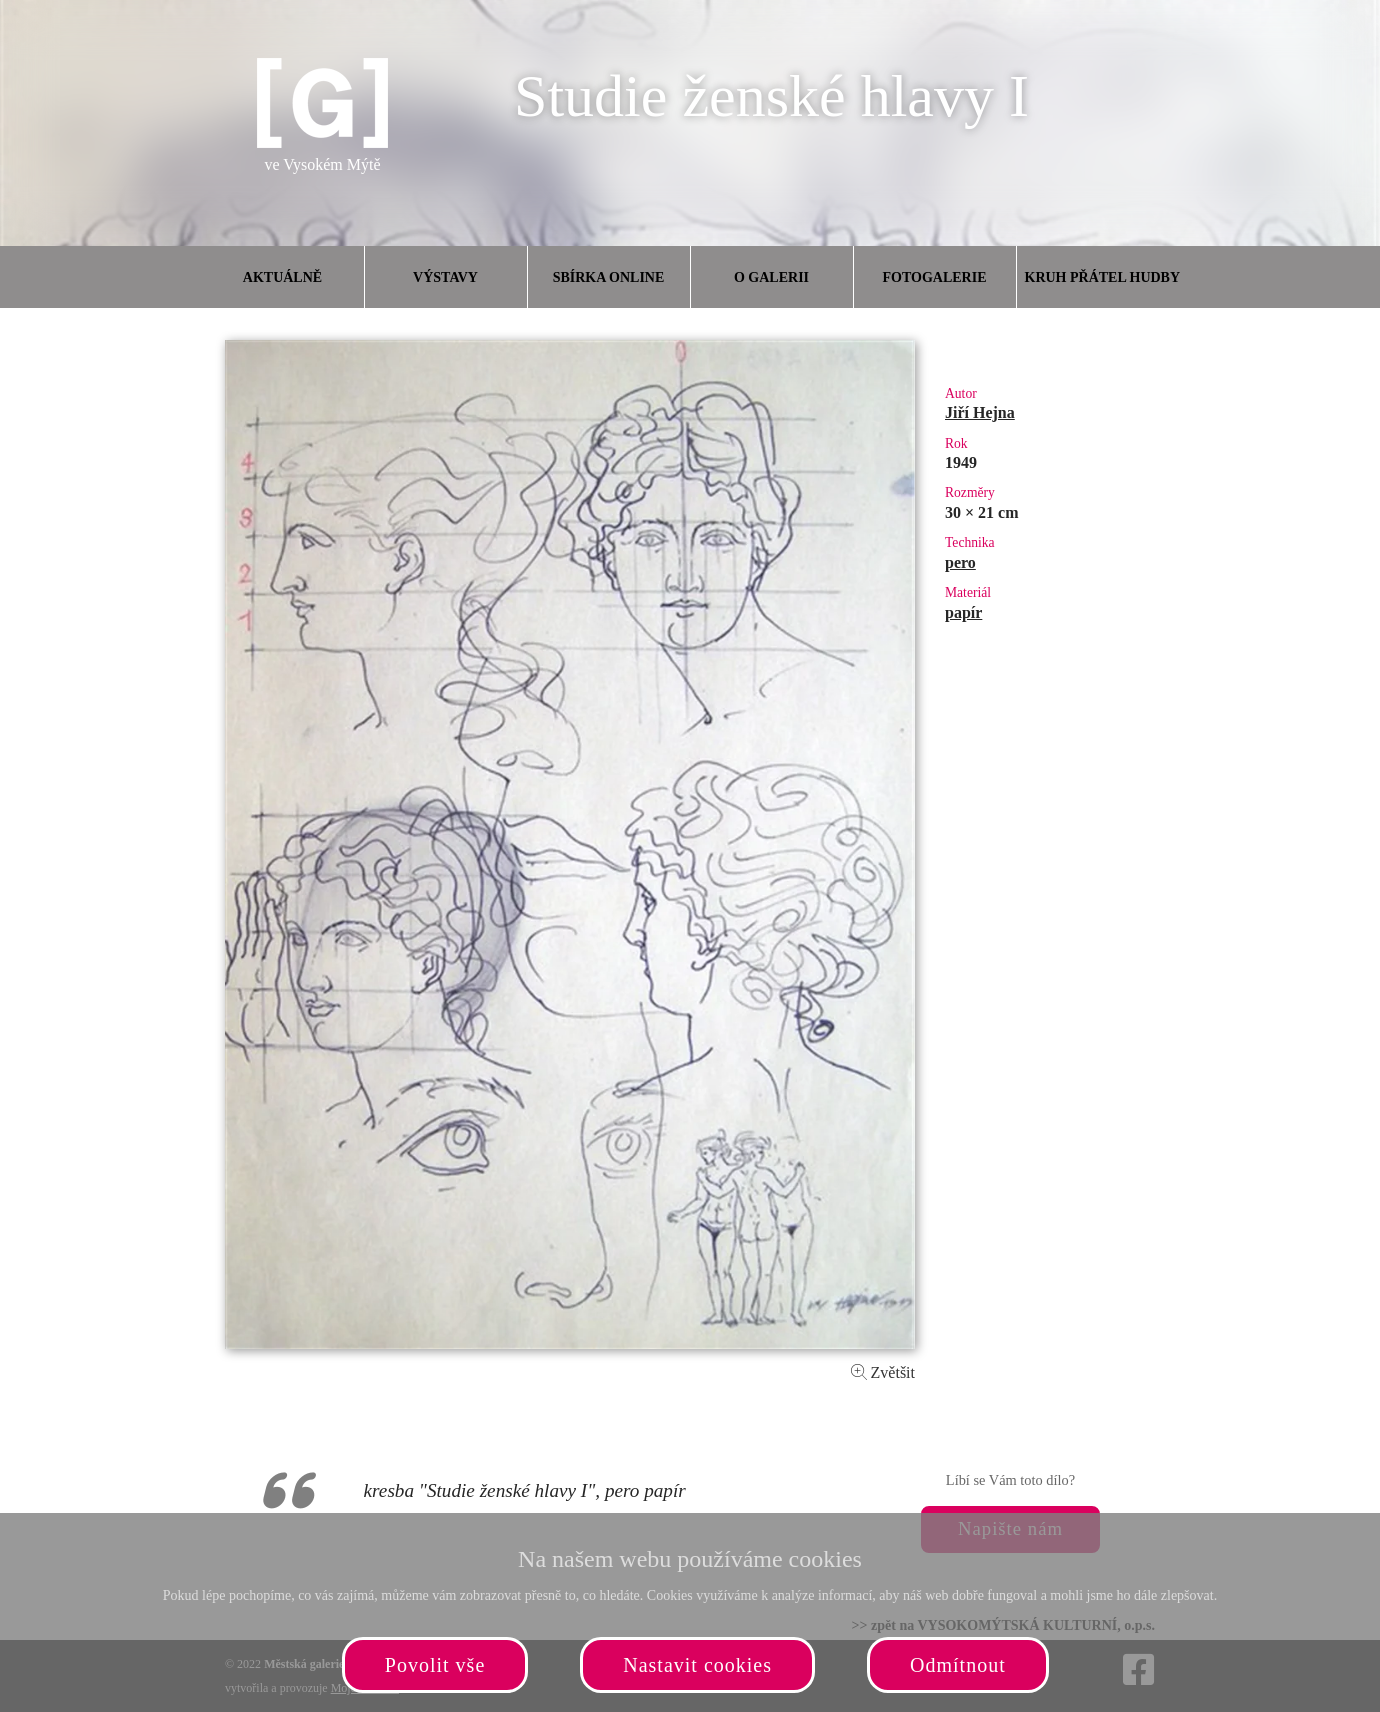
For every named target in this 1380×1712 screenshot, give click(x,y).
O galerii (771, 277)
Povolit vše (435, 1665)
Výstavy (445, 277)
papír (963, 612)
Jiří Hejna (980, 412)
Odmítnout (958, 1665)
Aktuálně (282, 277)
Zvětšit (883, 1372)
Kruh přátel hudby (1102, 277)
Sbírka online (609, 277)
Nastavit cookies (697, 1665)
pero (960, 562)
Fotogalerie (935, 277)
